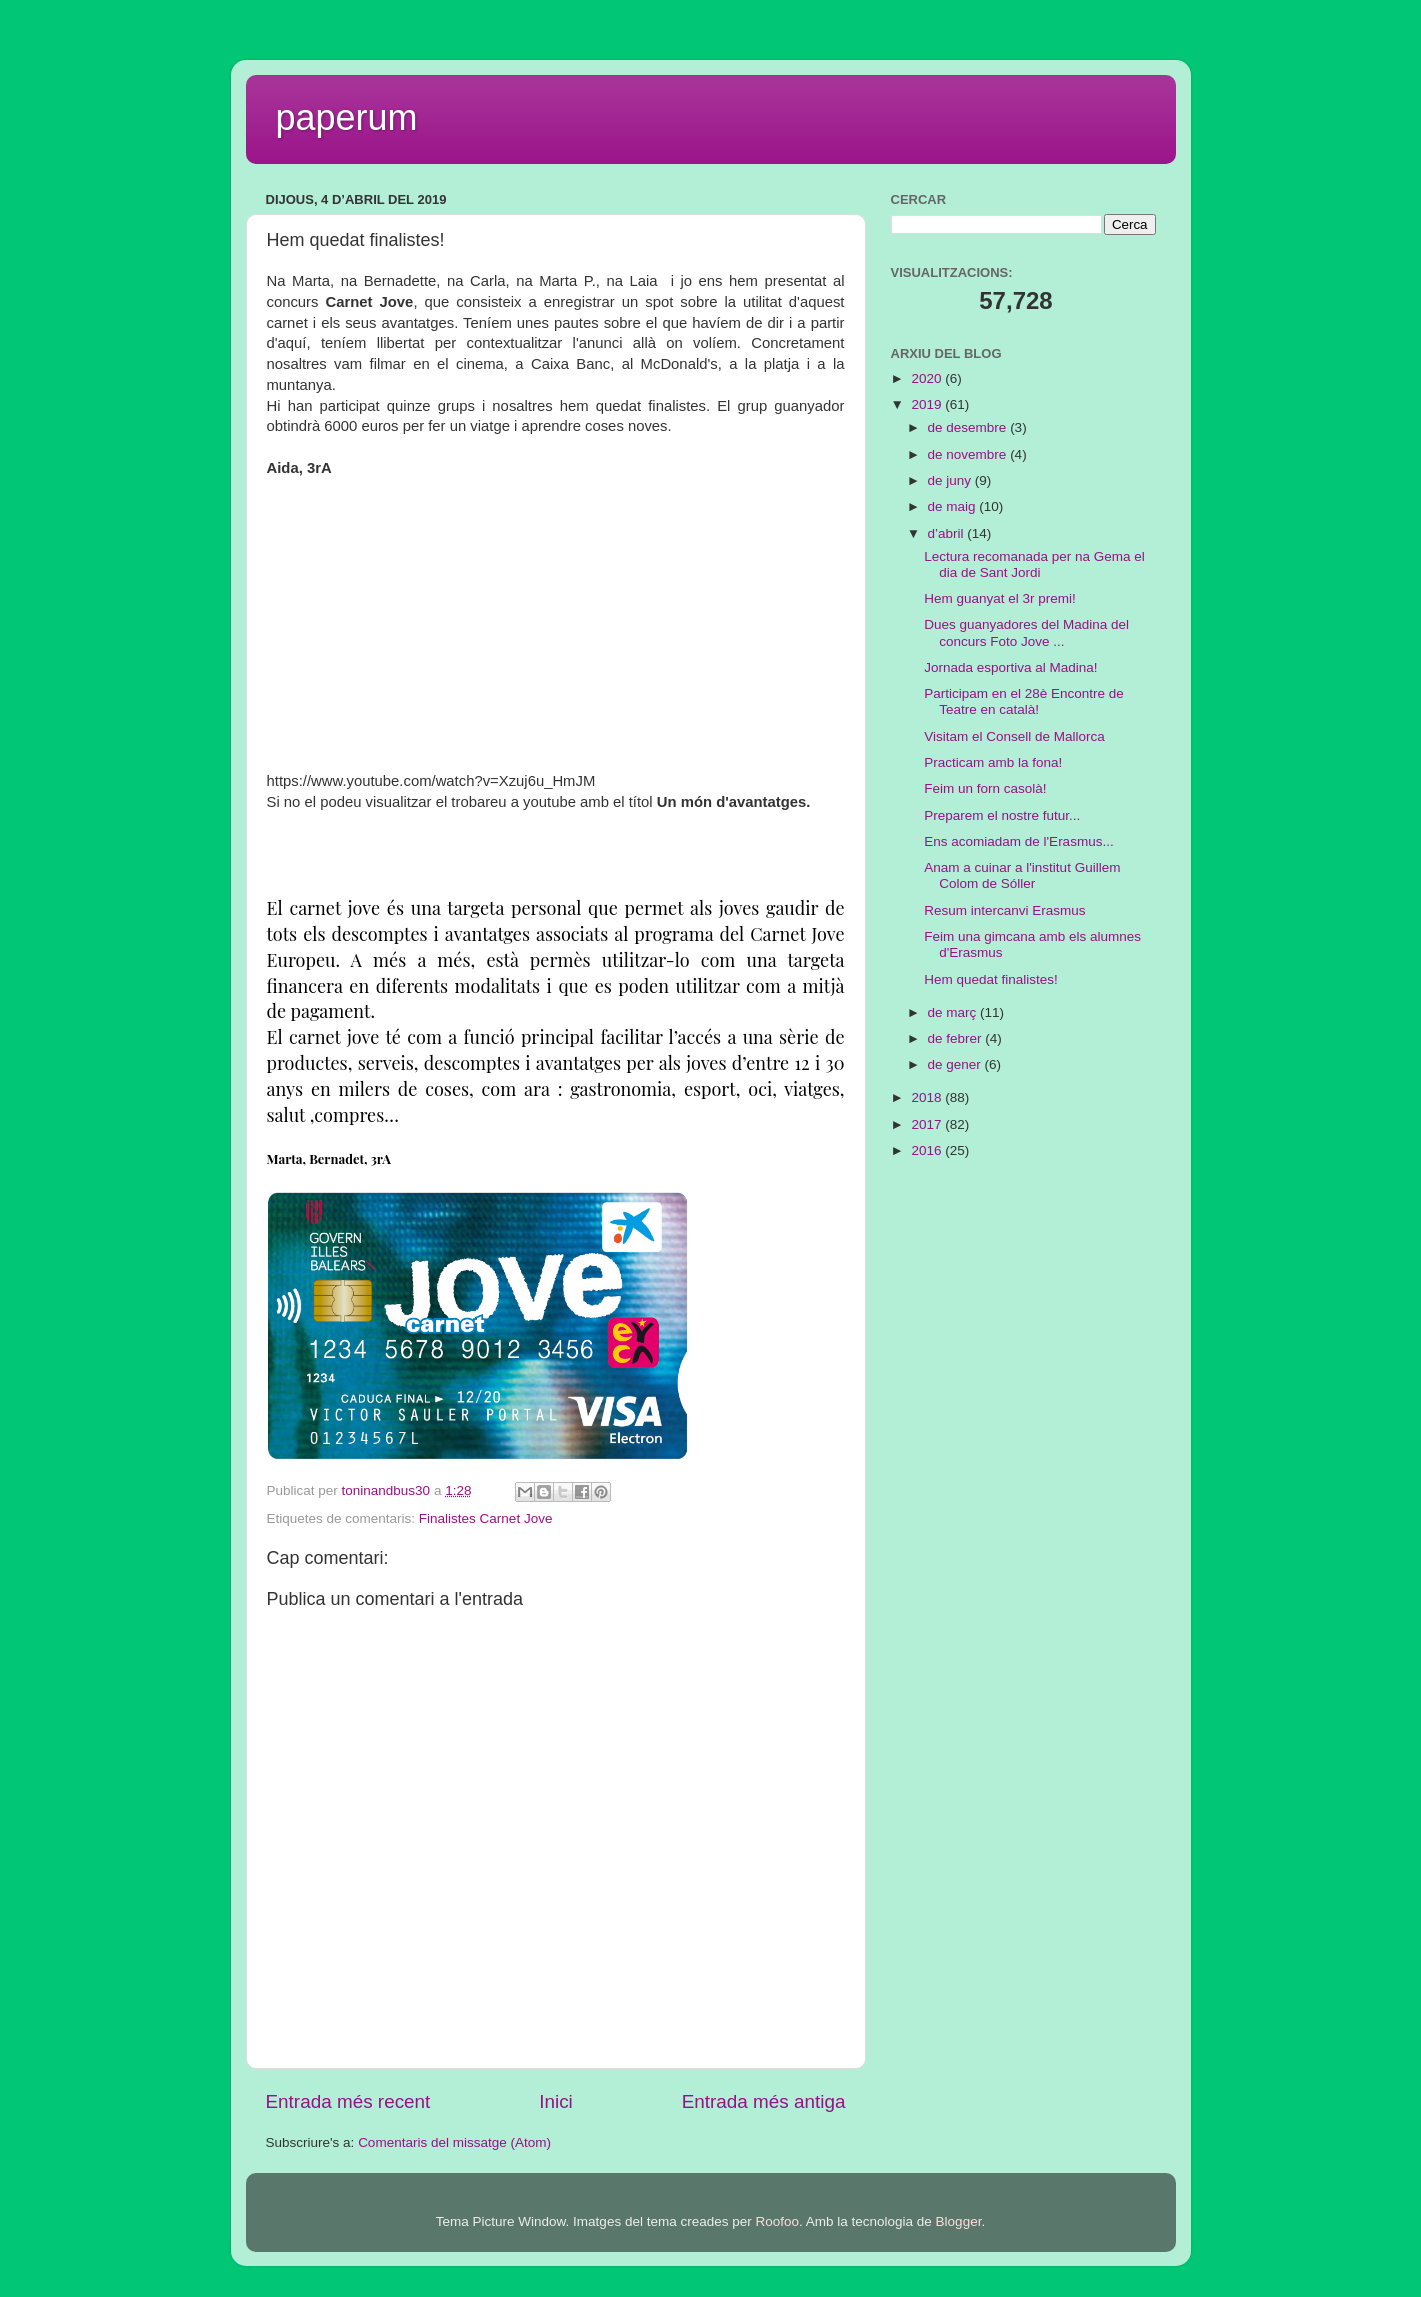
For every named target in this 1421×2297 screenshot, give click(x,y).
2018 (928, 1097)
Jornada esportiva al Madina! (1010, 667)
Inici (556, 2101)
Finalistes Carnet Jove (486, 1518)
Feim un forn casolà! (985, 788)
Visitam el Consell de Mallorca (1014, 736)
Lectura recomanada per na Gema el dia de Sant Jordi (1034, 564)
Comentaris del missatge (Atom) (454, 2142)
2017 (928, 1124)
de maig (954, 506)
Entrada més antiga (764, 2101)
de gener (956, 1064)
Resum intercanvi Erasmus (1004, 910)
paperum (347, 117)
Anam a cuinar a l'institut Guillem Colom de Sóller (1022, 875)
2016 (928, 1150)
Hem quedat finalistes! (991, 979)
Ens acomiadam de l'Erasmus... (1018, 841)
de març (954, 1012)
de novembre (969, 454)
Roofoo (777, 2221)
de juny (951, 480)
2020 (928, 378)
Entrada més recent (348, 2101)
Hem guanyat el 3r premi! (1000, 598)
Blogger (959, 2221)
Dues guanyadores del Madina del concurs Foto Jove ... (1026, 632)
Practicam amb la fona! (993, 762)
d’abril (948, 533)
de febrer (957, 1038)
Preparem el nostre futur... (1002, 815)
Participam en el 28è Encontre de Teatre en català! (1024, 701)
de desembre (969, 427)
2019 (928, 404)
